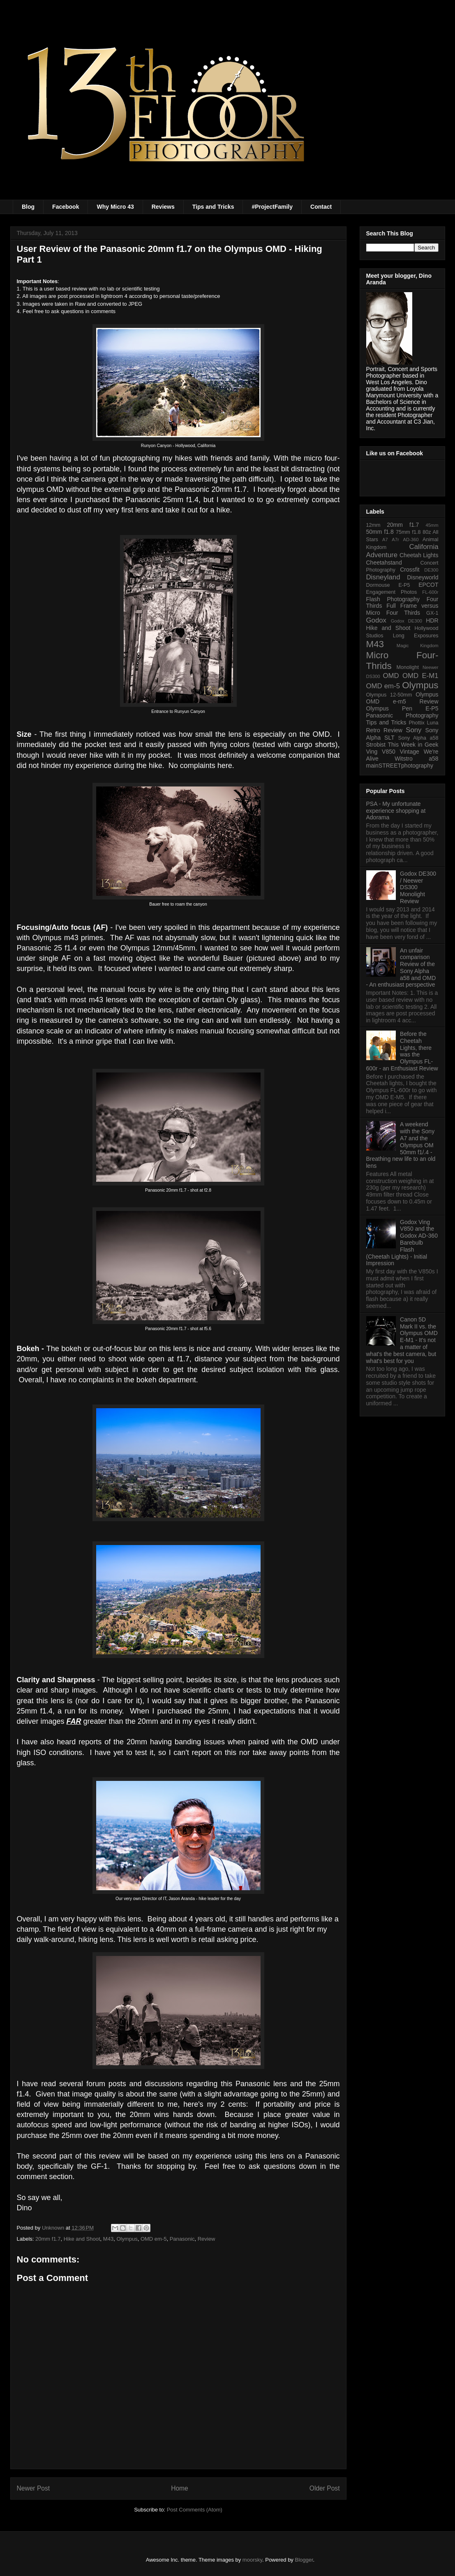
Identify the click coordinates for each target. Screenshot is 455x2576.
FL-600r (430, 592)
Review (206, 2239)
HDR (432, 620)
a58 (433, 758)
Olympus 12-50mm (389, 695)
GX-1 (432, 613)
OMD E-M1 (420, 676)
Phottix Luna (423, 723)
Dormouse (378, 585)
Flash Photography (393, 599)
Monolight (407, 667)
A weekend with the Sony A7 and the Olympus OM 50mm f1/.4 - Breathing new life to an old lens (401, 1145)
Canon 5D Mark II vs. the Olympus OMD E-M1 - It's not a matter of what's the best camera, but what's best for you (402, 1340)
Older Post (324, 2488)
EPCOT (428, 584)
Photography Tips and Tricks (402, 719)
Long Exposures (416, 636)
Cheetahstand (384, 562)
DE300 (431, 569)
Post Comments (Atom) (194, 2510)
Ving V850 (380, 751)
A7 (385, 539)
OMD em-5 (154, 2239)
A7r (395, 539)
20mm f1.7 (47, 2239)
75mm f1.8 (408, 532)
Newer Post (33, 2488)
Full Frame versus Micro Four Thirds (402, 609)
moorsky (252, 2560)
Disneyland (383, 577)
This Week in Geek (413, 744)
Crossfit (409, 569)
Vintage (409, 751)
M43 (108, 2239)
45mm (431, 525)
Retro (373, 730)
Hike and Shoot (82, 2239)
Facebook (65, 206)
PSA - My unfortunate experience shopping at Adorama (396, 810)
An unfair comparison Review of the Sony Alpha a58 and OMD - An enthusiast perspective (401, 967)
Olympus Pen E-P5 (402, 708)
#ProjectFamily (272, 206)
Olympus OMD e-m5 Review (402, 698)
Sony (413, 730)
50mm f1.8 (380, 531)
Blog (28, 206)
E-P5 (404, 585)
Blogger (304, 2560)
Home (179, 2488)
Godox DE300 (406, 620)
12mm (373, 525)
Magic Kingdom (418, 645)
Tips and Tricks (213, 206)
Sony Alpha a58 (418, 738)
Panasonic (182, 2239)
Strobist (376, 744)
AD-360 (410, 539)
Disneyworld (422, 577)
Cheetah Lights (419, 555)
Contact (321, 206)
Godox (376, 620)
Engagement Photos (391, 592)
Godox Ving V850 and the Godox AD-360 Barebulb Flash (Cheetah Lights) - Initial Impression (402, 1243)
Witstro (404, 758)
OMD (391, 676)
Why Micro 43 (115, 206)
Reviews (163, 206)
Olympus (126, 2239)
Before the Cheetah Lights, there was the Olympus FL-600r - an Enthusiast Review (402, 1051)
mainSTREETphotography (399, 765)
